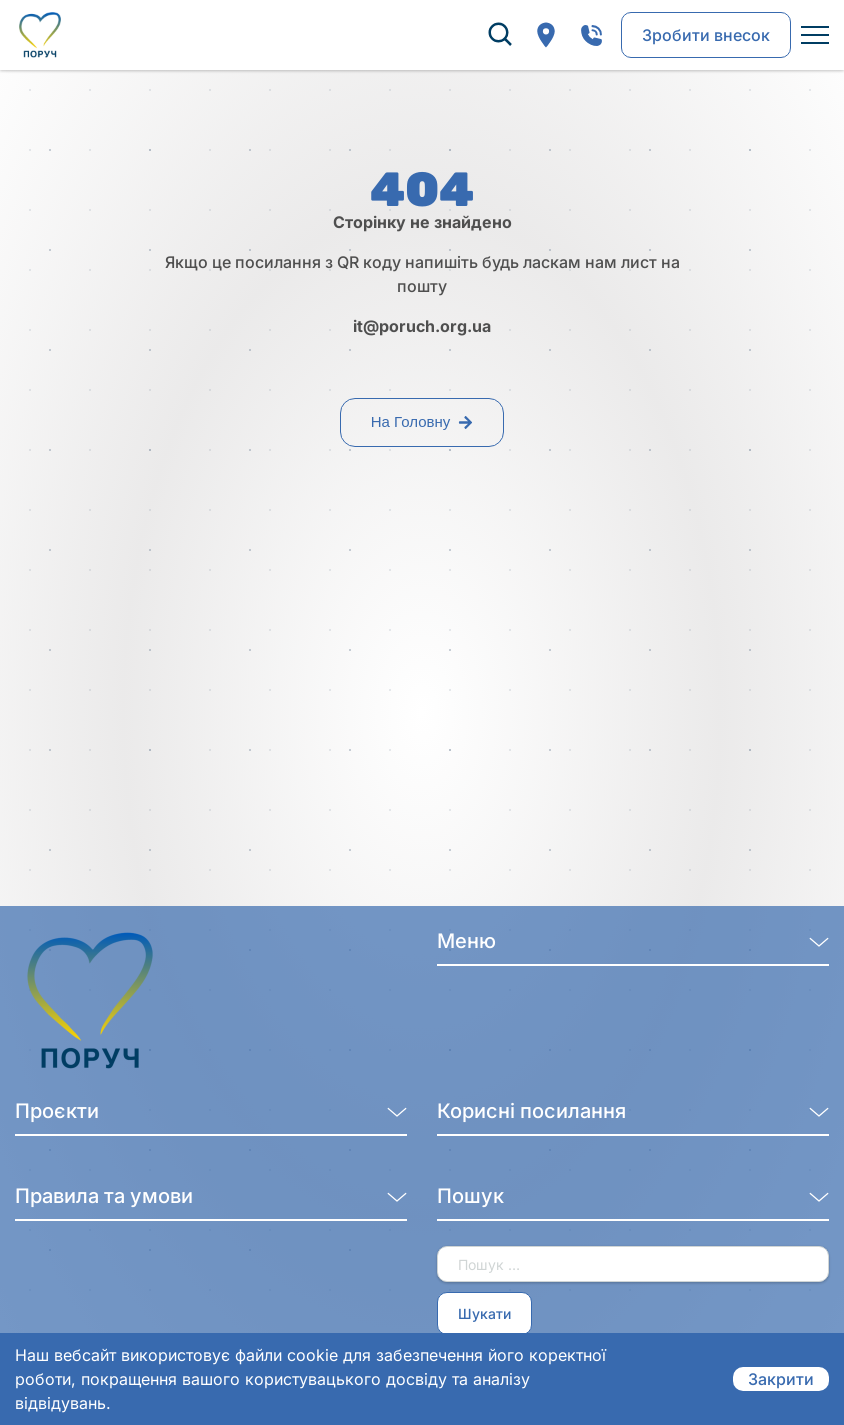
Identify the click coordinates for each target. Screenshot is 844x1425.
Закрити (781, 1379)
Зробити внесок (706, 35)
